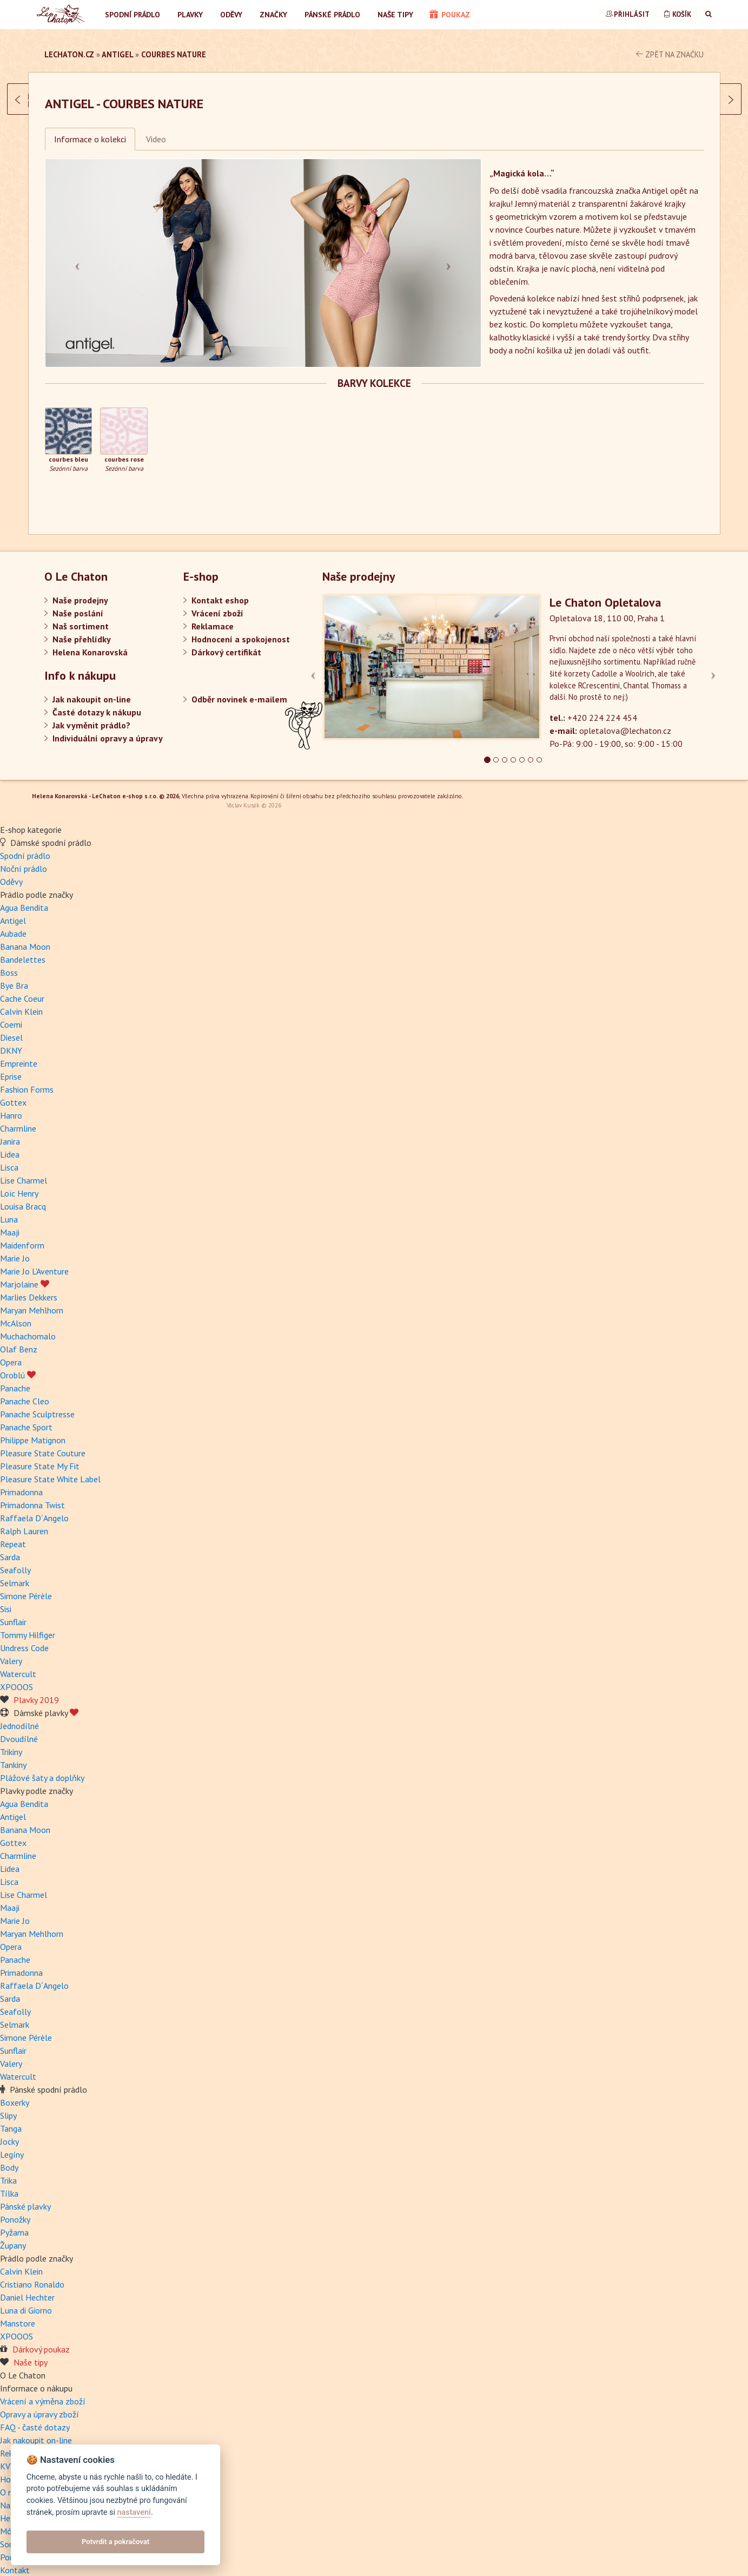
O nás (10, 2483)
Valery (11, 1651)
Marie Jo (15, 1249)
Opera (11, 1353)
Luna (9, 1210)
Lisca (9, 1158)
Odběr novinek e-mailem (239, 699)
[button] (77, 263)
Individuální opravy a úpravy (107, 738)
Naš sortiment (80, 626)
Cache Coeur (22, 989)
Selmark (14, 1573)
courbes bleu (68, 459)
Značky (273, 14)
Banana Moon (25, 937)
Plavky (190, 14)
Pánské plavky (25, 2197)
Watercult (18, 1664)
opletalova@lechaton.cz (625, 730)
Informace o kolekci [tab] (90, 139)
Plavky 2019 (36, 1690)
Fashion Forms (27, 1080)
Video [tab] (156, 139)
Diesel (11, 1028)
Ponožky (15, 2210)
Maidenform (22, 1236)
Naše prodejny (80, 600)
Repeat (13, 1534)
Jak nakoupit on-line (91, 699)
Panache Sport (26, 1417)
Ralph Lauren (24, 1521)
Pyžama (14, 2223)
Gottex (13, 1093)
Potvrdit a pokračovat (115, 2542)
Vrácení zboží (217, 613)
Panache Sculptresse (37, 1404)
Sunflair (13, 1612)
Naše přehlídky (81, 639)
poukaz (449, 15)
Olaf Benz (18, 1340)
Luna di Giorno (26, 2301)
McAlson (15, 1314)
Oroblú (18, 1366)
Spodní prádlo (132, 14)
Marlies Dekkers (28, 1288)
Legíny (12, 2145)
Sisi (5, 1599)
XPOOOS (16, 1677)
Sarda (10, 1547)
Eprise (11, 1067)
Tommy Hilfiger (27, 1625)
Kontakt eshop (220, 600)
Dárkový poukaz (41, 2340)
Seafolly (15, 1560)
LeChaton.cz (69, 54)
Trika (8, 2171)
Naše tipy (395, 14)
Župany (13, 2236)
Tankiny (13, 1755)
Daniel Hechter (27, 2288)
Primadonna (21, 1482)
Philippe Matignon (32, 1430)
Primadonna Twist (32, 1495)
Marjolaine (24, 1275)
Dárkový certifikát (226, 652)
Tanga (11, 2119)
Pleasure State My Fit (40, 1456)
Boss (9, 963)
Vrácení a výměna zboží (42, 2392)
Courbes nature (173, 54)
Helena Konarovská (90, 652)
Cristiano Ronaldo (32, 2275)
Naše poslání (77, 613)
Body (9, 2158)
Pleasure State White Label (50, 1469)
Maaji (9, 1223)
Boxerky (14, 2093)
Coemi (11, 1015)
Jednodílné (19, 1716)
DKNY (11, 1041)
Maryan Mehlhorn (31, 1301)
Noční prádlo (23, 859)
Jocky (9, 2132)
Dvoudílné (19, 1729)
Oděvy (231, 14)
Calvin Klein (21, 1002)
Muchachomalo (28, 1327)
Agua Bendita (24, 898)
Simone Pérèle (26, 1586)
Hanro (11, 1106)
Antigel (117, 54)
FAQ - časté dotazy (35, 2418)
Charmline (18, 1119)
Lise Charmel (23, 1171)
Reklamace (212, 626)
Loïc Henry (19, 1184)
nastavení (134, 2512)
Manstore (17, 2314)
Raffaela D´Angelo (34, 1508)
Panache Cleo (24, 1391)
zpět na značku (670, 54)
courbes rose (124, 459)
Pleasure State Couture (42, 1443)
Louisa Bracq (23, 1197)
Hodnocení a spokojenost (240, 639)
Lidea (9, 1145)
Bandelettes (22, 950)
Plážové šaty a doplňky (42, 1768)
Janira (10, 1132)
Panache (15, 1379)
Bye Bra (14, 976)
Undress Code (24, 1638)
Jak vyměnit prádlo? (91, 725)
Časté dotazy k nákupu (96, 712)
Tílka (9, 2184)
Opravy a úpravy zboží (39, 2405)
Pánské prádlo (332, 14)
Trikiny (11, 1742)
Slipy (8, 2106)
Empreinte (18, 1054)
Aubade (13, 924)
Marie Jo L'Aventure (34, 1262)
